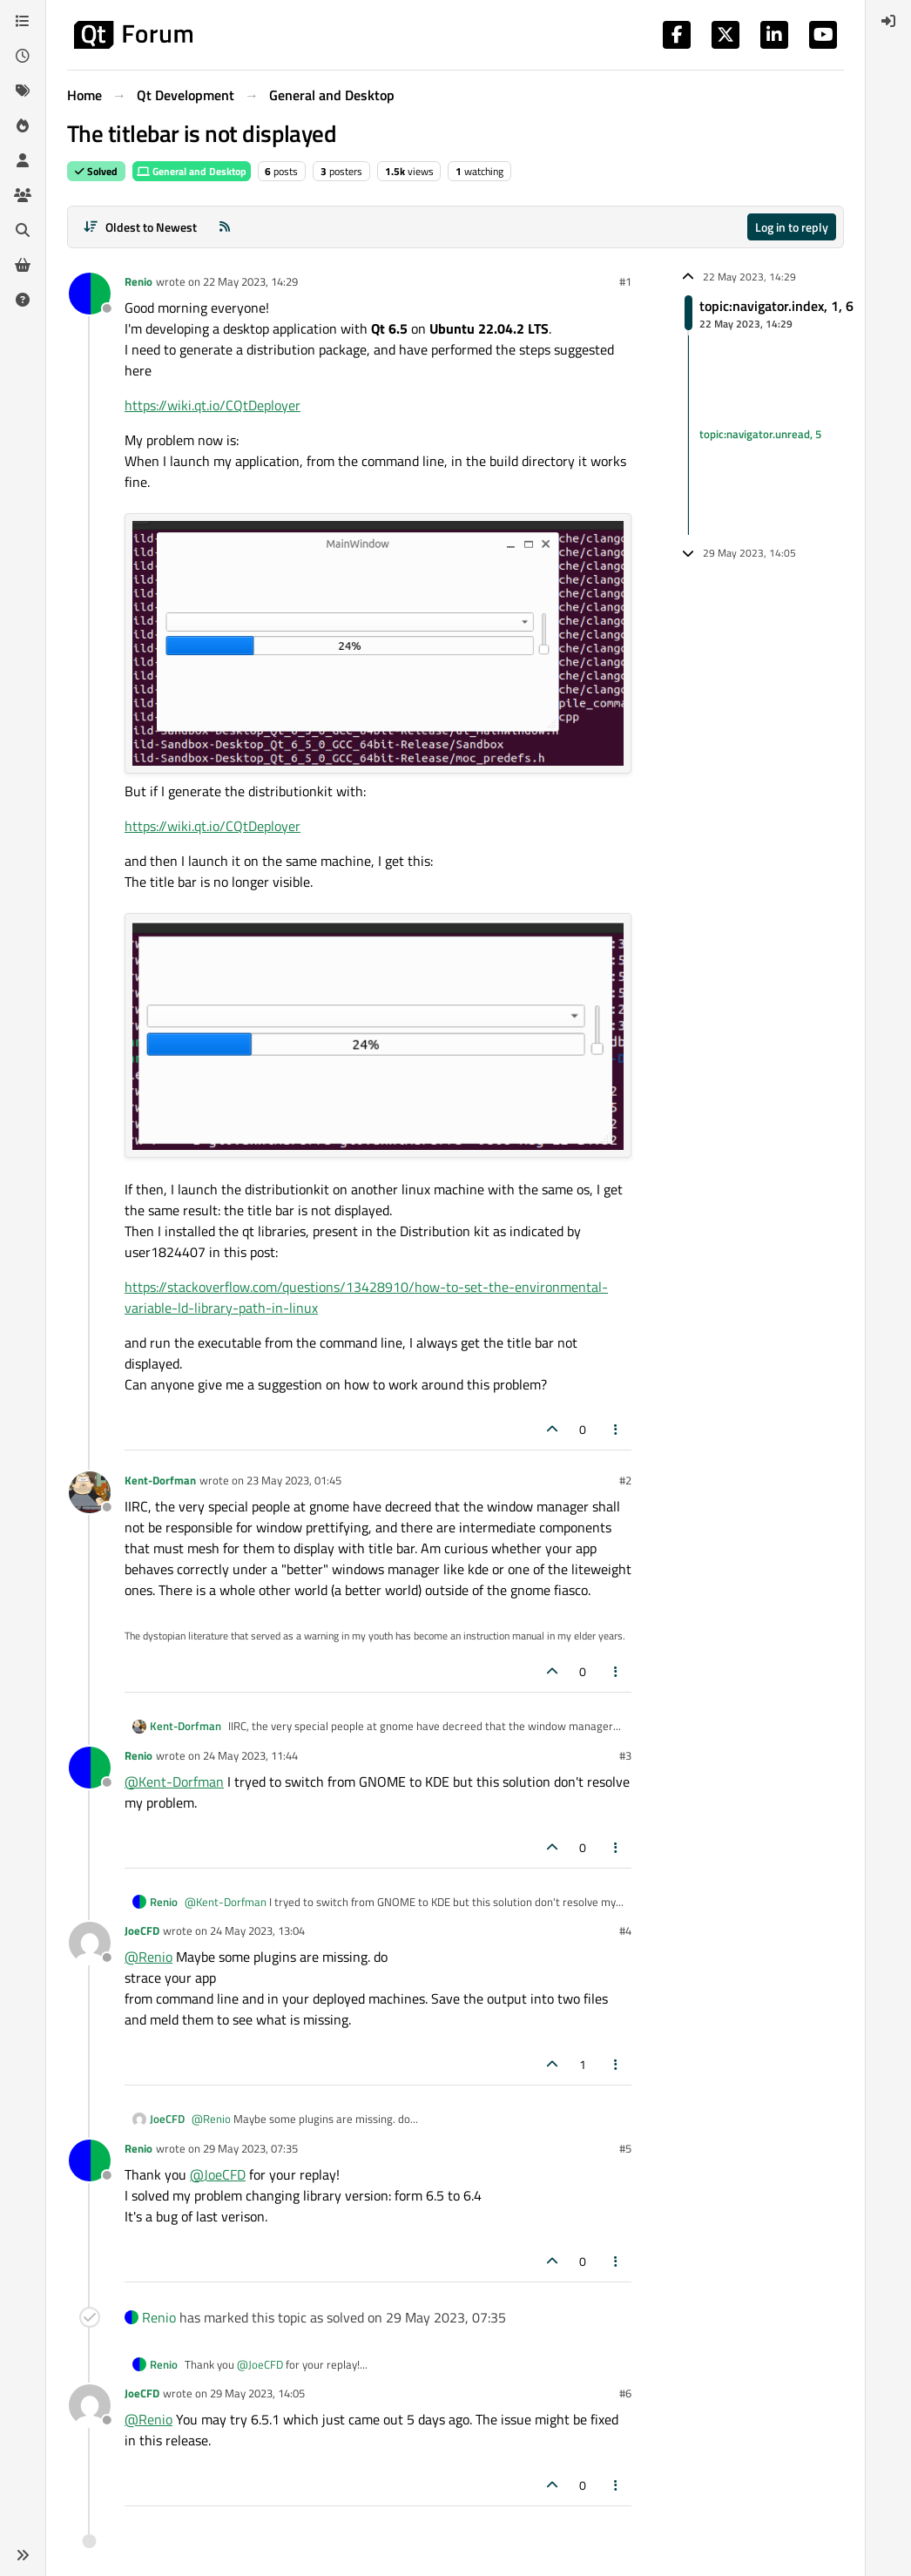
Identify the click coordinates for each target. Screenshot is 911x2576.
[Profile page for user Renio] (90, 293)
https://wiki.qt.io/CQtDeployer (212, 405)
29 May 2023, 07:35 (250, 2148)
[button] (22, 2555)
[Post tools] (616, 1429)
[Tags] (22, 91)
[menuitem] (888, 21)
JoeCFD (142, 1930)
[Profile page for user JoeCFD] (90, 1943)
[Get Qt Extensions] (22, 265)
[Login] (888, 21)
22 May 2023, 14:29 (250, 281)
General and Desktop (191, 171)
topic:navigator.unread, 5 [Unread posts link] (760, 434)
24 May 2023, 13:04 (257, 1930)
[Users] (22, 160)
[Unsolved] (22, 300)
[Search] (22, 230)
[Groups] (22, 195)
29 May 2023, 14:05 (257, 2393)
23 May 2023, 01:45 (293, 1480)
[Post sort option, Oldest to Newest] (140, 226)
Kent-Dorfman (160, 1480)
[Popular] (22, 125)
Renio (138, 281)
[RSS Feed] (225, 226)
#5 (625, 2148)
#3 (625, 1755)
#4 (625, 1930)
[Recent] (22, 56)
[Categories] (22, 21)
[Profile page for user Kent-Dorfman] (90, 1492)
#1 (625, 281)
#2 (625, 1480)
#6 (625, 2393)
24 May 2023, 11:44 (250, 1755)
